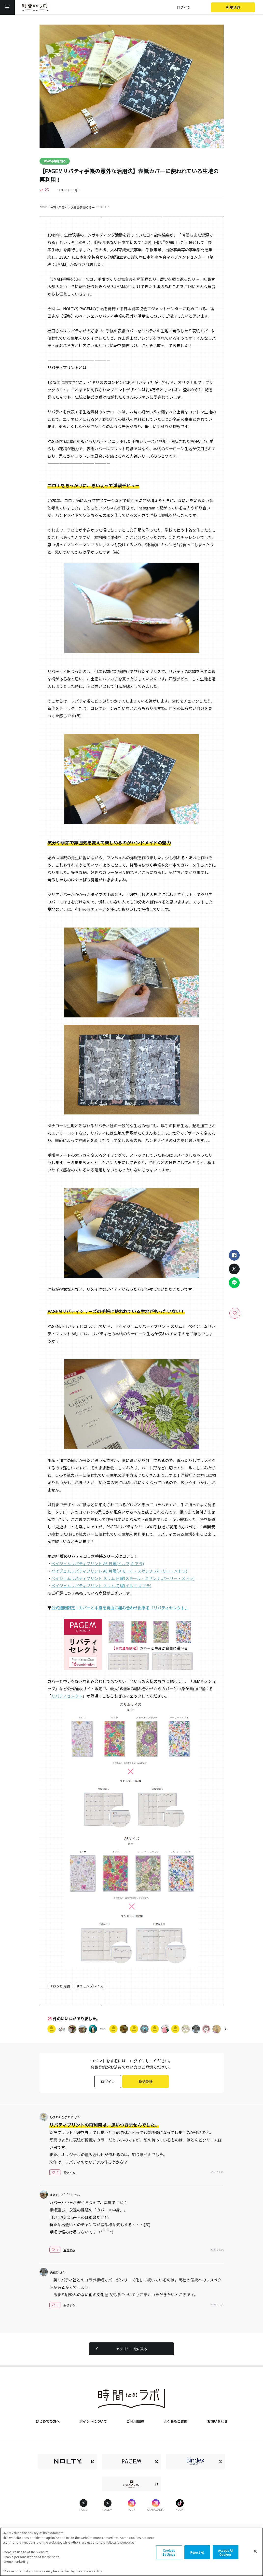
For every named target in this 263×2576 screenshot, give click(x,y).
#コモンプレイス (90, 1986)
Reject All (197, 2552)
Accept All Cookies (225, 2552)
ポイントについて (93, 2421)
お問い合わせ (217, 2421)
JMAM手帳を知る (54, 161)
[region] (131, 2552)
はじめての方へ (48, 2421)
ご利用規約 (135, 2421)
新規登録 (233, 7)
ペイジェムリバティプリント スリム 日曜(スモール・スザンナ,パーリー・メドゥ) (123, 1578)
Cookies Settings (169, 2552)
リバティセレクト (67, 1696)
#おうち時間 (60, 1986)
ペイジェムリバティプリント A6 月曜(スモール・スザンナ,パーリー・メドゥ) (119, 1571)
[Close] (255, 2551)
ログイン (184, 7)
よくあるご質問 (175, 2421)
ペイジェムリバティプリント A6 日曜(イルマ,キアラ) (97, 1563)
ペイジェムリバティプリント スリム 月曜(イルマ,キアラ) (101, 1586)
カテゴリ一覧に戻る (120, 2349)
